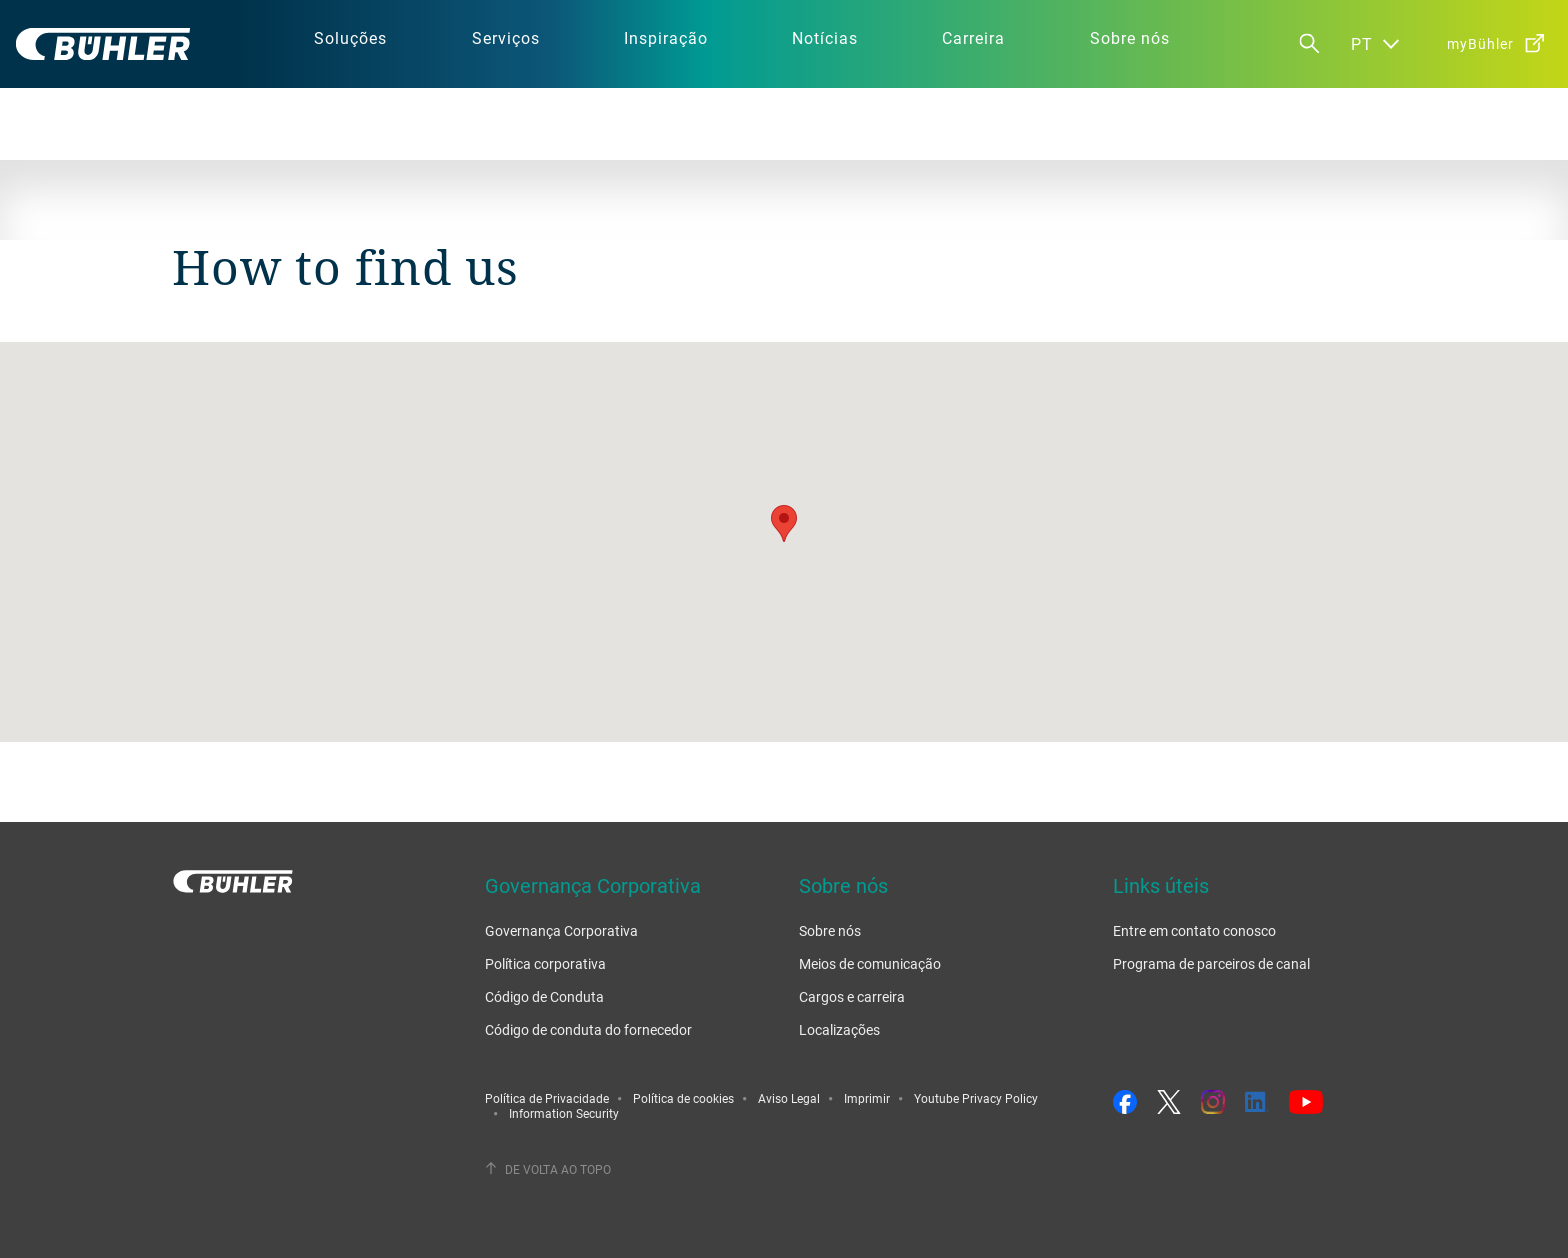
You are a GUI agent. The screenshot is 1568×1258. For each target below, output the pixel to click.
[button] (784, 523)
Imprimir (867, 1098)
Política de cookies (683, 1098)
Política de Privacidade (547, 1098)
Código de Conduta (544, 996)
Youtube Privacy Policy (976, 1098)
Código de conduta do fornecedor (588, 1029)
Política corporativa (545, 963)
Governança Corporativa (561, 930)
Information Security (564, 1113)
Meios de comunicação (870, 963)
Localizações (839, 1029)
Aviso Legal (789, 1098)
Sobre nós (830, 930)
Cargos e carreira (852, 996)
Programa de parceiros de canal (1211, 963)
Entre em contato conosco (1194, 930)
